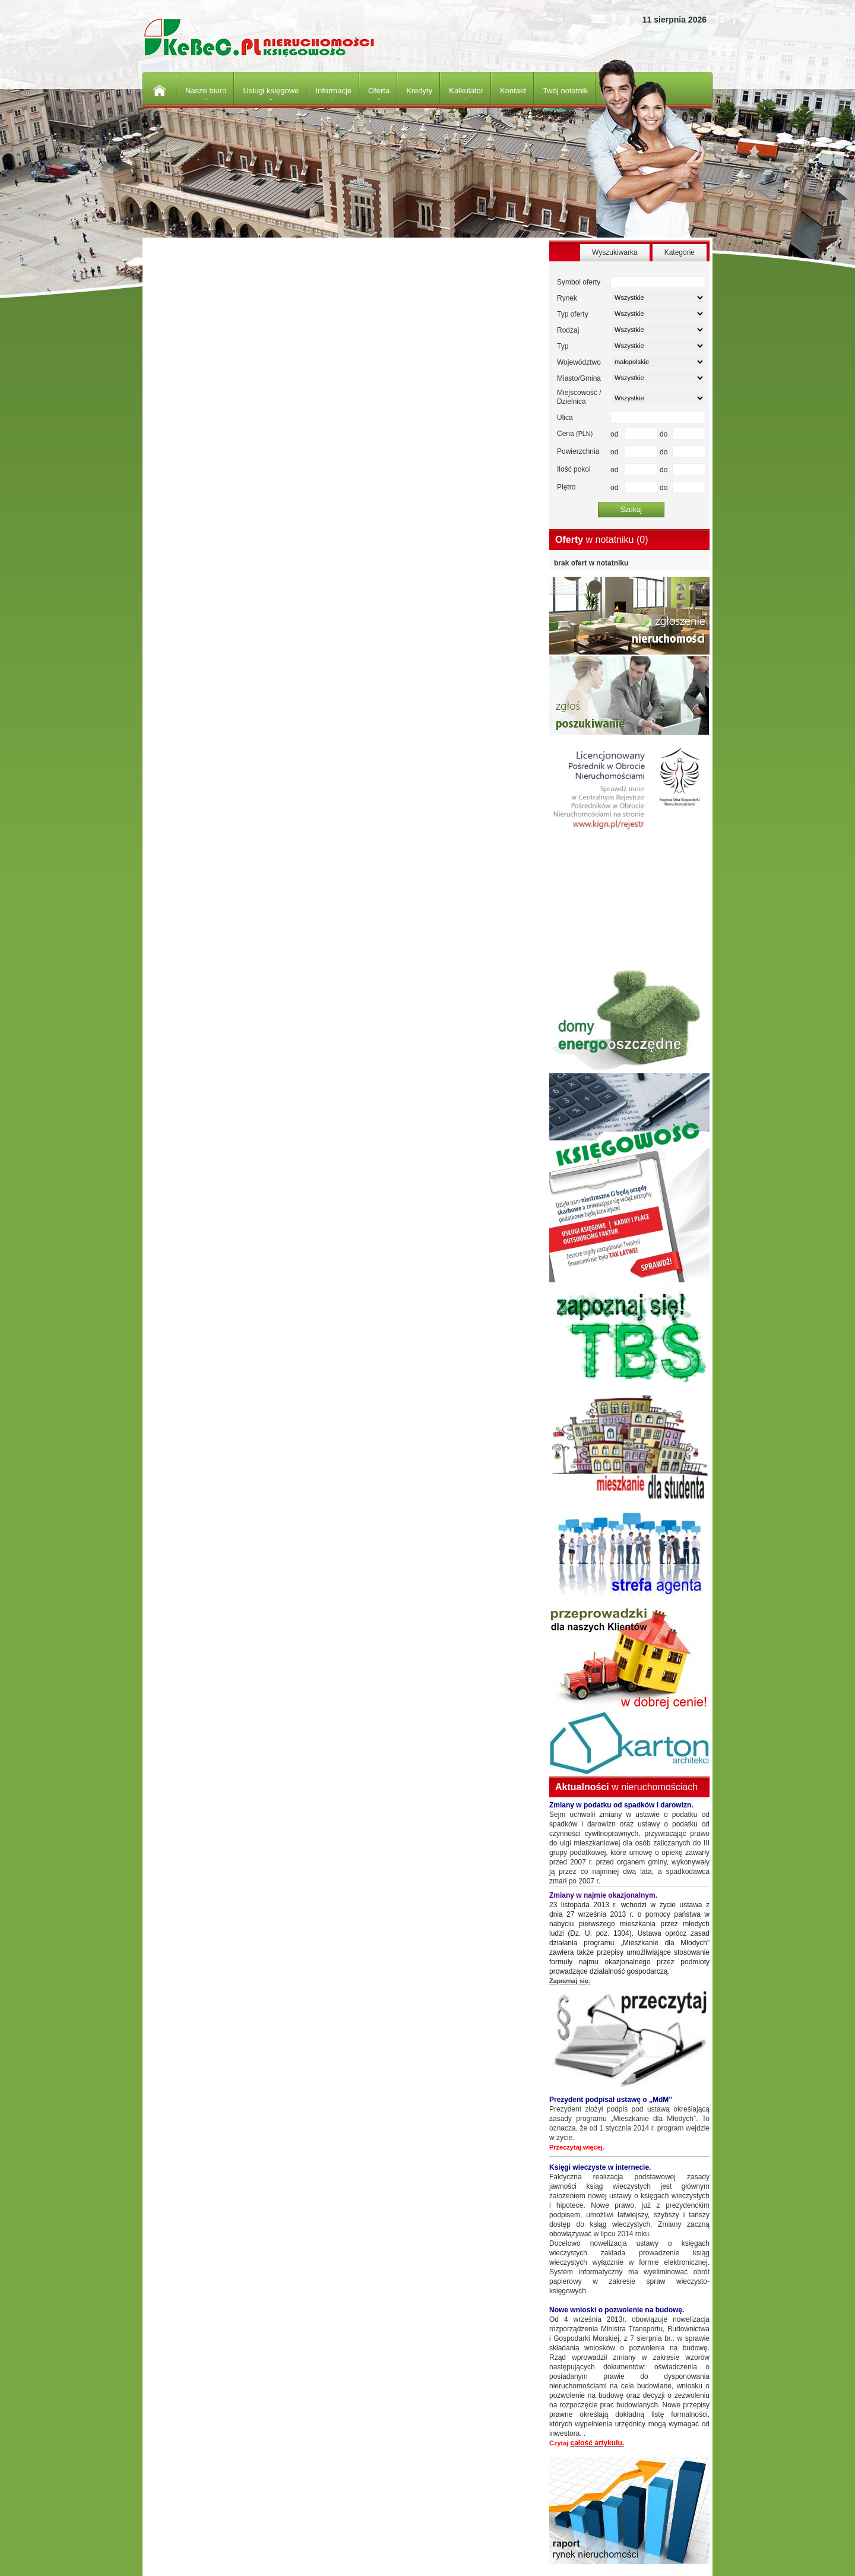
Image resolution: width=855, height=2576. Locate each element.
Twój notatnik (565, 90)
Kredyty (419, 90)
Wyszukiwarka (615, 252)
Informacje (333, 90)
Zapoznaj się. (569, 1980)
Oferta (379, 90)
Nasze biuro (205, 90)
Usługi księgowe (271, 90)
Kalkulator (466, 90)
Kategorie (679, 252)
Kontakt (513, 90)
